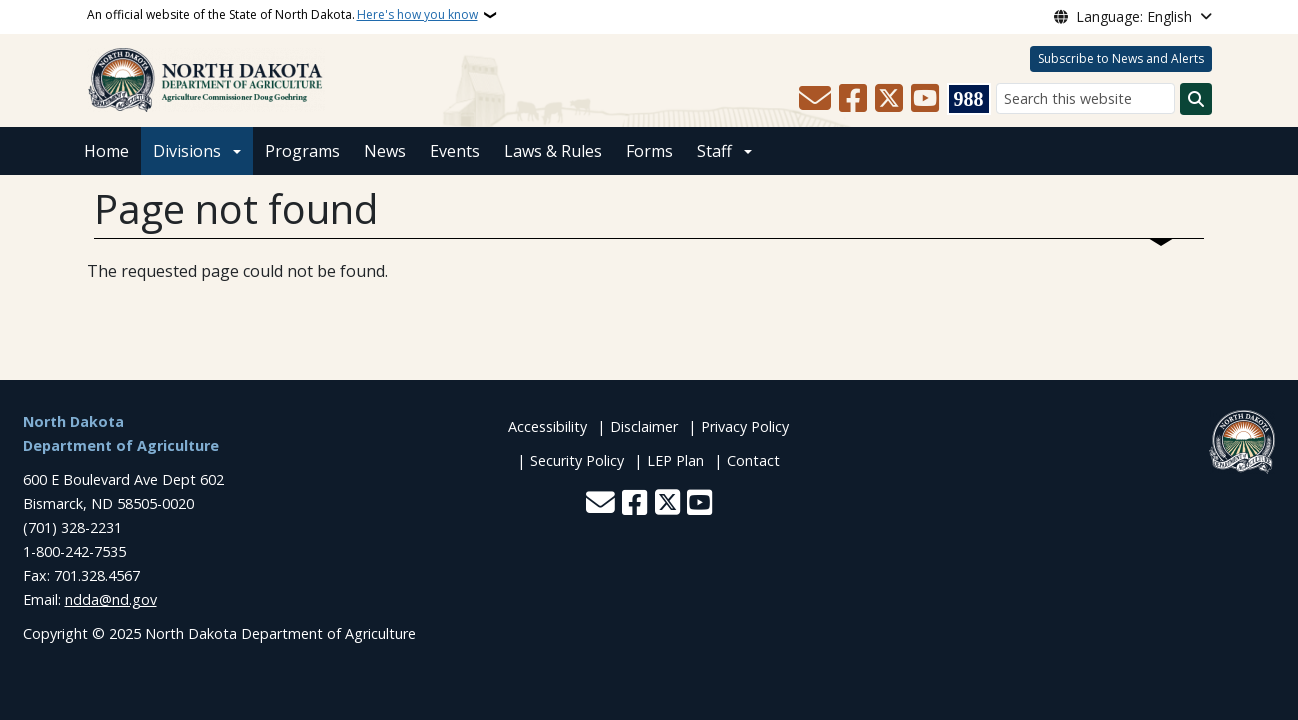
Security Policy (577, 460)
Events (455, 151)
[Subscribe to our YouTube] (925, 99)
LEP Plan (675, 460)
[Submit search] (1196, 99)
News (385, 151)
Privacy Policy (745, 426)
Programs (302, 151)
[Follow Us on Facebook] (853, 99)
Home (106, 151)
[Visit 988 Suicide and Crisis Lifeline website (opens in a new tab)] (969, 99)
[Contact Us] (815, 99)
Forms (649, 151)
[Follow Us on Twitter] (889, 99)
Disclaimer (644, 426)
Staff (714, 151)
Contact (753, 460)
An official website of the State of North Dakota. (282, 15)
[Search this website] (1085, 98)
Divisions (187, 151)
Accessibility (547, 426)
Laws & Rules (553, 151)
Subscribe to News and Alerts (1121, 58)
